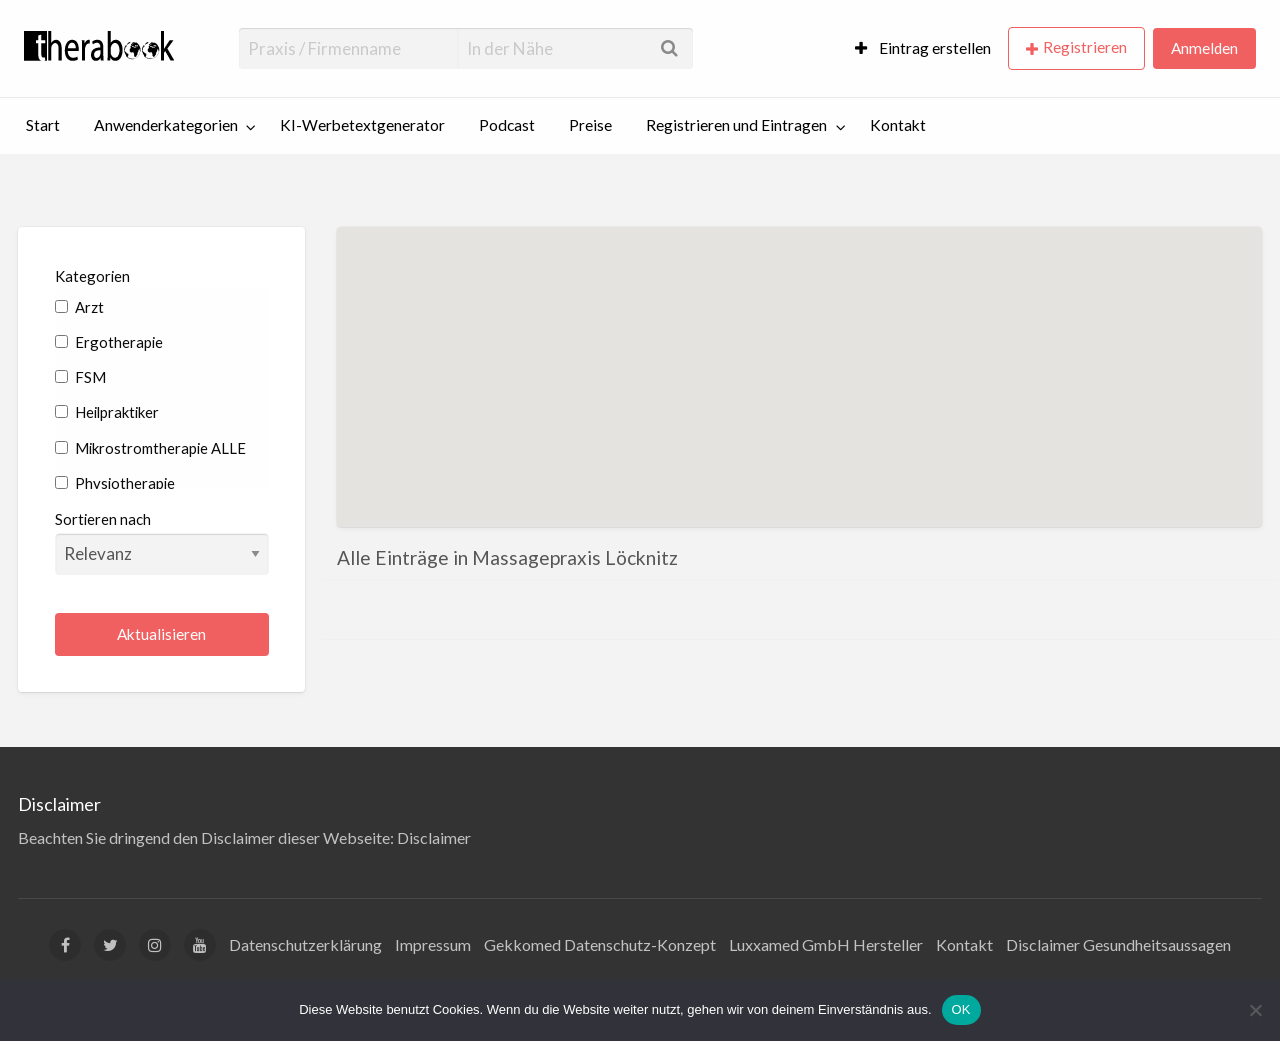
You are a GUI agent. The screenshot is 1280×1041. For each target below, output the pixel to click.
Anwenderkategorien (166, 125)
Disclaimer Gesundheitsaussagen (1118, 944)
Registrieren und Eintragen (736, 125)
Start (43, 125)
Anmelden (1204, 48)
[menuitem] (923, 48)
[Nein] (1255, 1010)
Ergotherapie (109, 342)
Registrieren (1085, 47)
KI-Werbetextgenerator (362, 125)
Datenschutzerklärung (305, 944)
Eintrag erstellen (923, 48)
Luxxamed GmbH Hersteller (826, 944)
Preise (590, 125)
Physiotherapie (115, 483)
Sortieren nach (162, 542)
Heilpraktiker (107, 412)
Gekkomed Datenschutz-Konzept (600, 944)
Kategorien (92, 276)
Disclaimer (434, 837)
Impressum (433, 944)
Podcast (507, 125)
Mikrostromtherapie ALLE (150, 448)
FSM (80, 377)
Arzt (79, 307)
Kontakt (898, 125)
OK (961, 1009)
